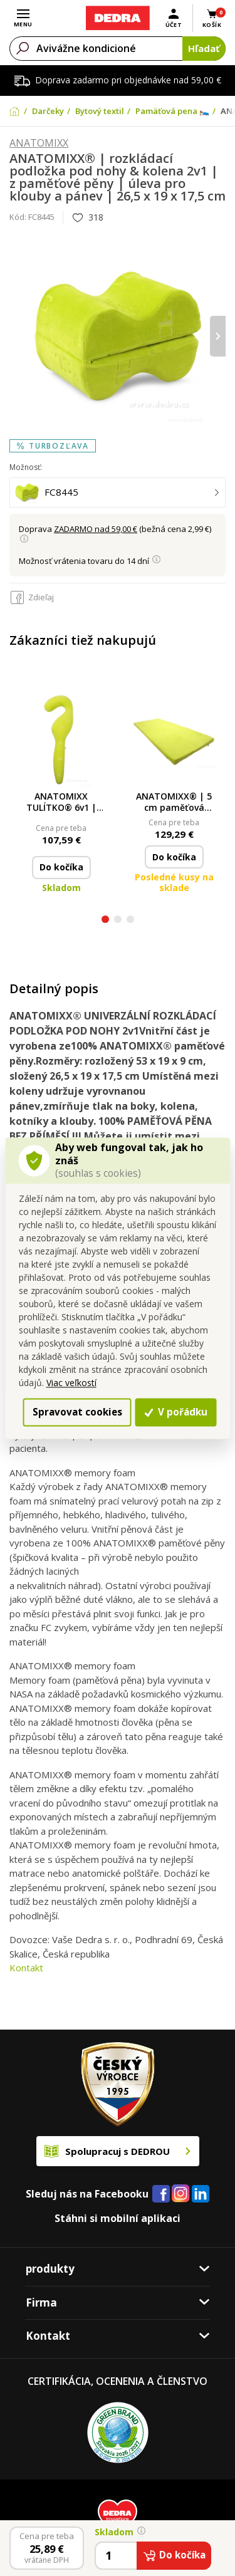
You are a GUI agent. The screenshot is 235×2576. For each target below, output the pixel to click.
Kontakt (26, 1967)
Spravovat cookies (77, 1411)
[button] (105, 921)
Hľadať (204, 48)
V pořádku (176, 1411)
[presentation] (218, 336)
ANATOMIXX (38, 143)
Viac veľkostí (71, 1383)
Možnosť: (25, 467)
